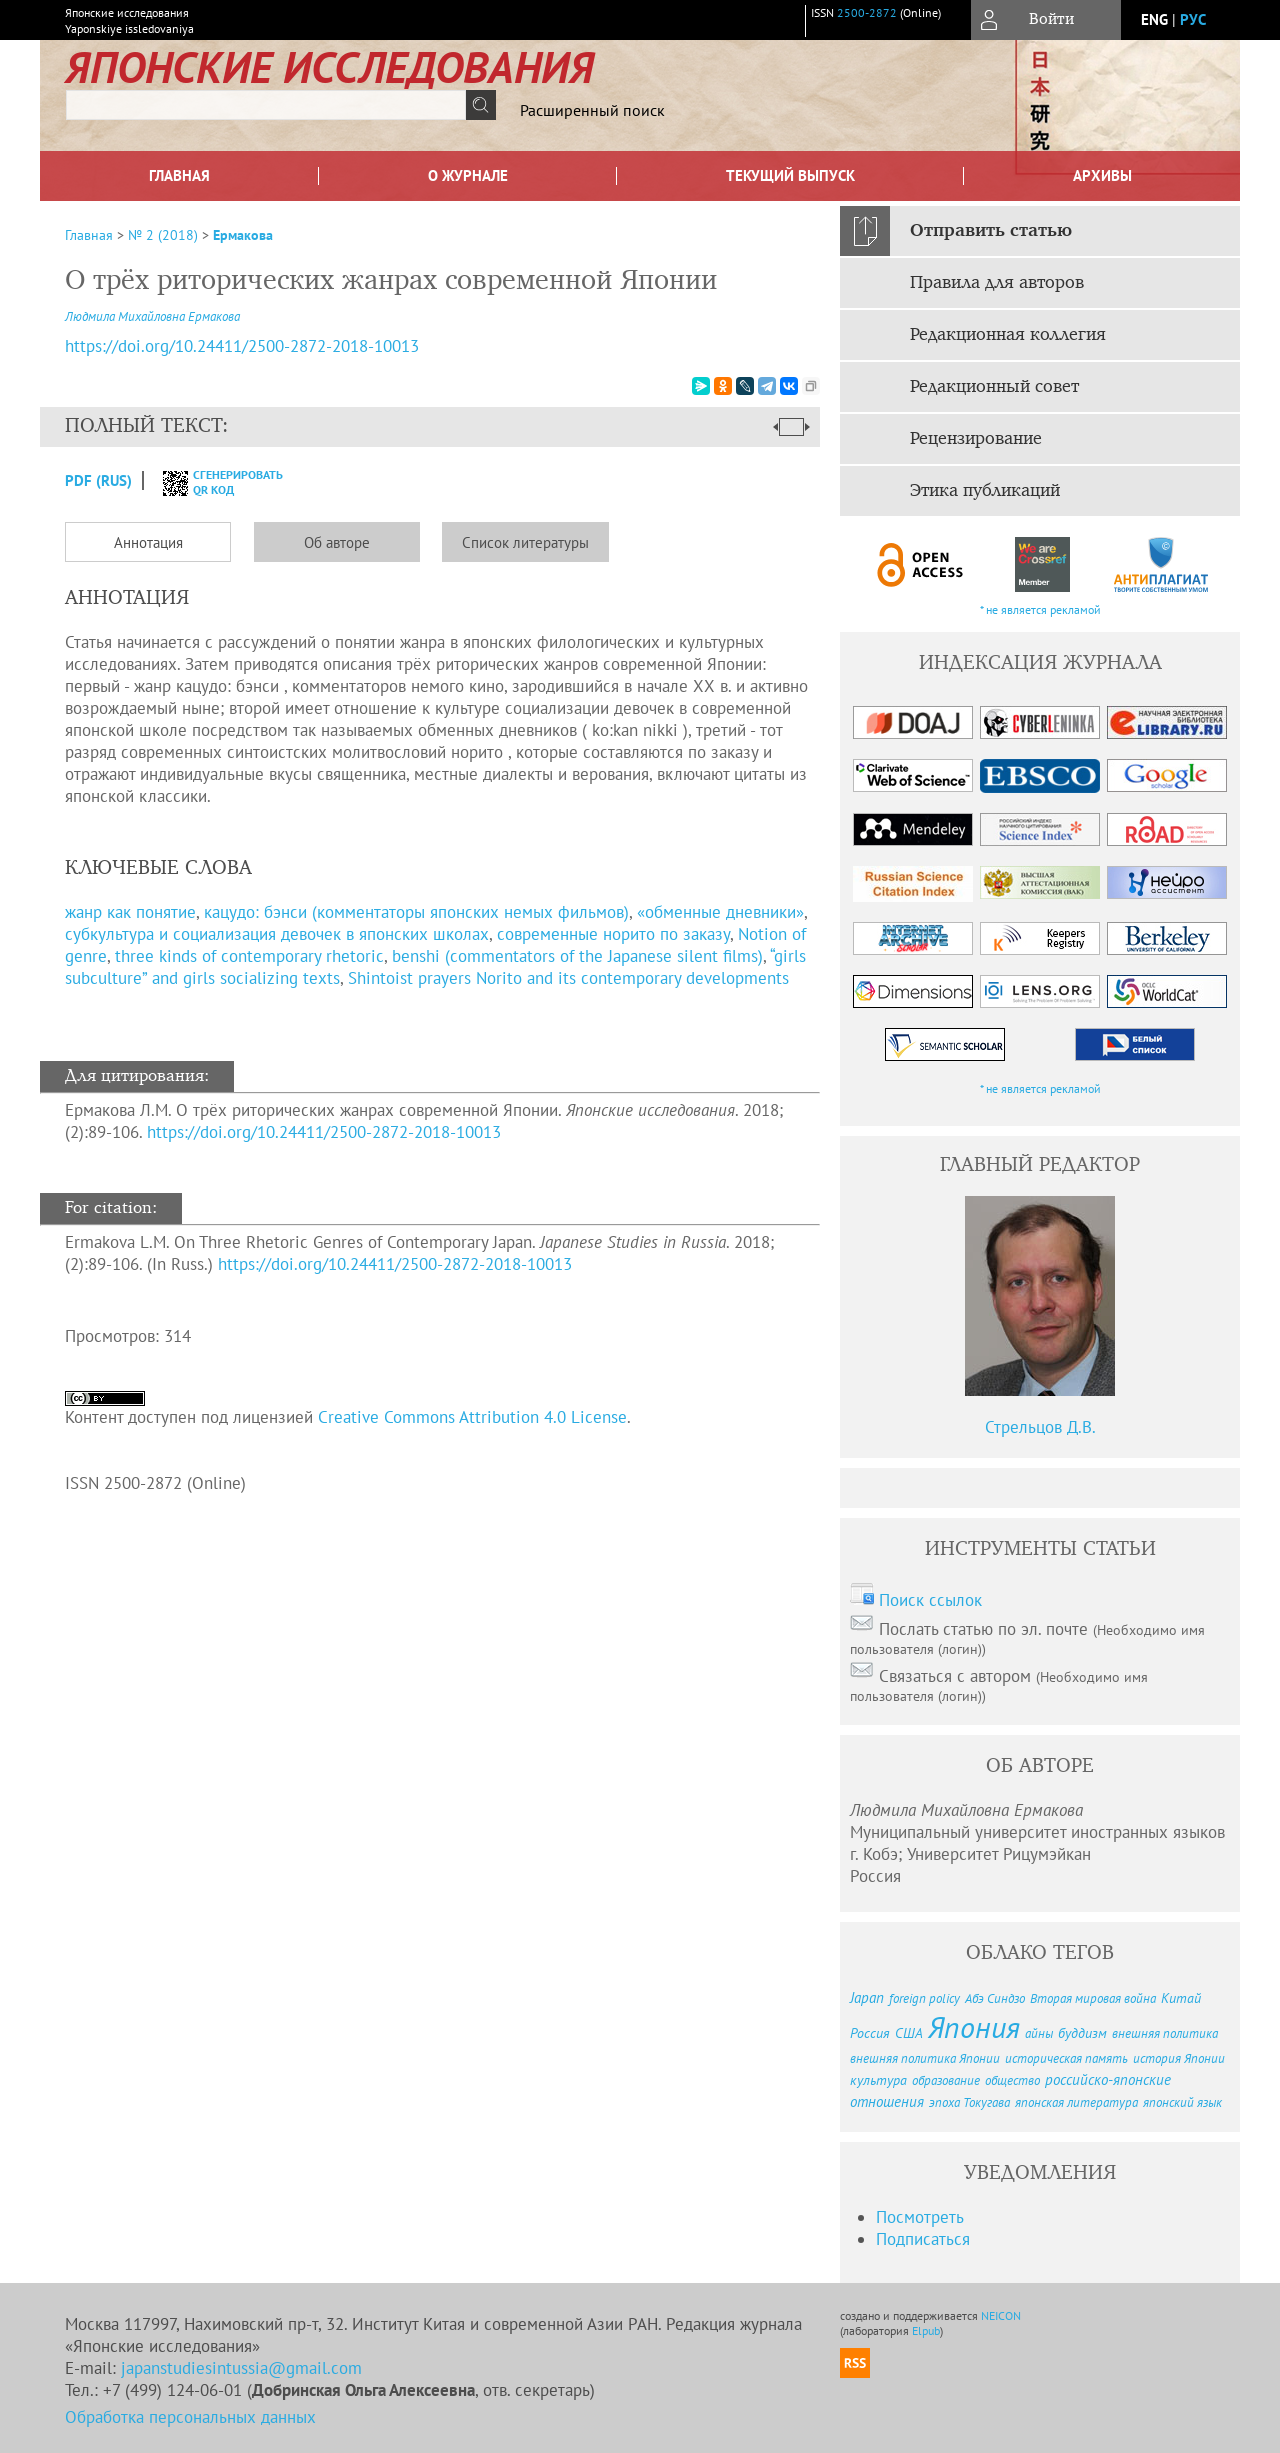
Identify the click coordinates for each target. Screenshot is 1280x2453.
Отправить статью (991, 231)
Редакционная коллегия (1008, 335)
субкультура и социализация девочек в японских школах (277, 934)
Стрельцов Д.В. (1040, 1427)
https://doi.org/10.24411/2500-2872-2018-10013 (324, 1132)
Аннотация (148, 542)
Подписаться (923, 2239)
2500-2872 (867, 12)
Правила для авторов (997, 283)
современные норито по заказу (613, 934)
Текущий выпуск (790, 175)
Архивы (1102, 175)
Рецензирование (976, 439)
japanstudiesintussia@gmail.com (241, 2368)
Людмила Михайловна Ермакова (152, 316)
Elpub (926, 2330)
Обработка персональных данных (190, 2417)
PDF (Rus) (98, 480)
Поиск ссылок (930, 1600)
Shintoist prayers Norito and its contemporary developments (568, 978)
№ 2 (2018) (163, 235)
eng (1154, 19)
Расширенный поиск (592, 110)
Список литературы (525, 542)
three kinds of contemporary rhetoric (249, 956)
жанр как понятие (130, 912)
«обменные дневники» (720, 912)
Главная (179, 175)
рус (1193, 19)
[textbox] (266, 105)
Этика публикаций (985, 491)
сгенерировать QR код (210, 482)
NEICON (1001, 2315)
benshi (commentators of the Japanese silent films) (577, 956)
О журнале (468, 175)
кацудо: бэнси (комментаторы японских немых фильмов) (416, 912)
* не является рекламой (1040, 609)
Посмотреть (920, 2217)
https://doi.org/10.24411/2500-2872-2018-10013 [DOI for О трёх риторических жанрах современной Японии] (242, 346)
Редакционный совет (994, 387)
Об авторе (337, 542)
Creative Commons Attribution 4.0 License (472, 1417)
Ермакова (243, 235)
